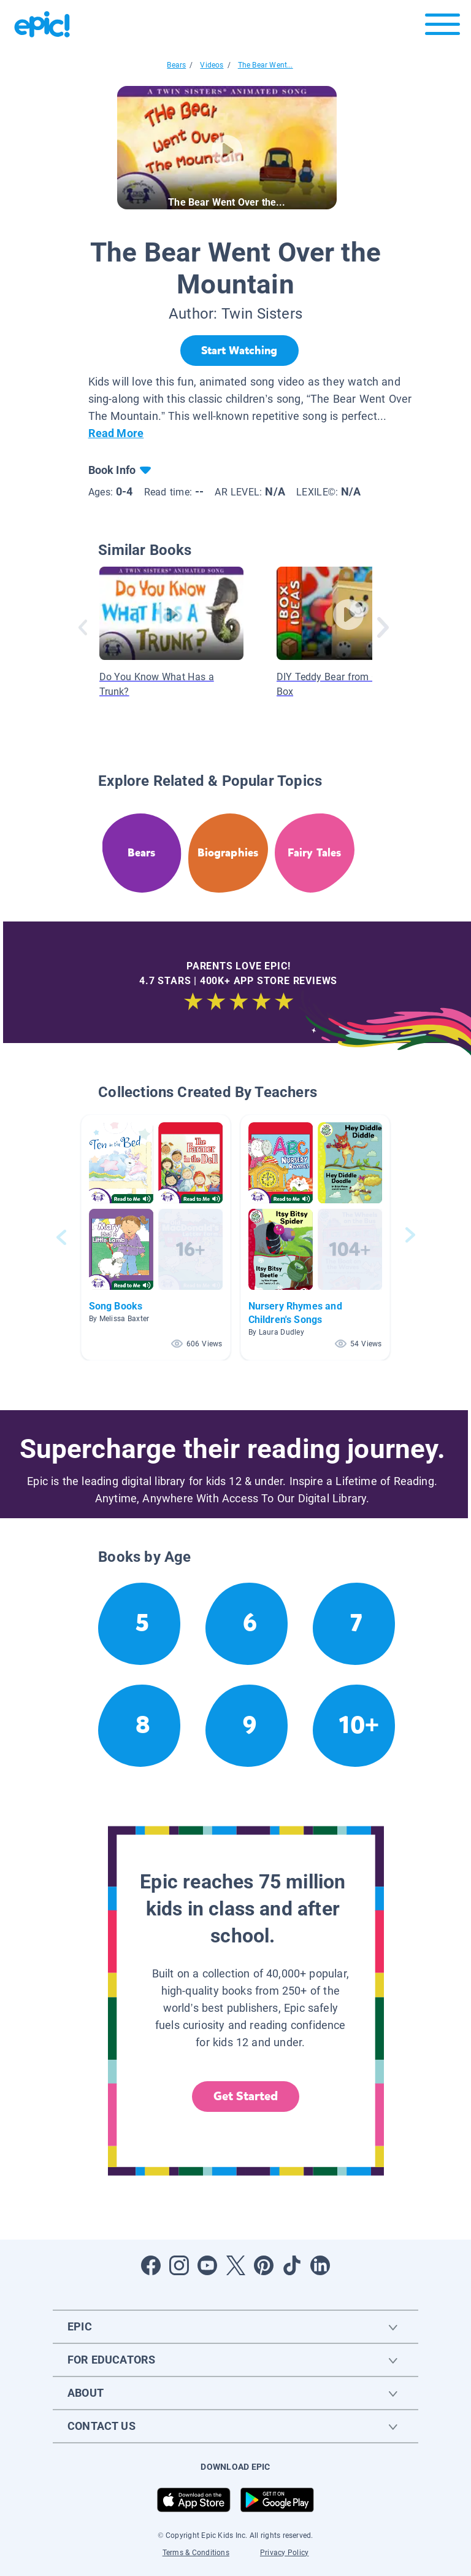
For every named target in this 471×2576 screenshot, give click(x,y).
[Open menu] (442, 27)
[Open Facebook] (151, 2265)
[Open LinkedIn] (320, 2265)
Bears (176, 65)
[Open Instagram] (179, 2265)
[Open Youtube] (207, 2265)
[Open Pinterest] (264, 2265)
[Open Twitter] (235, 2265)
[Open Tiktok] (292, 2265)
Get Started (245, 2096)
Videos (211, 65)
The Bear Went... (265, 65)
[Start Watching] (239, 350)
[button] (156, 1237)
